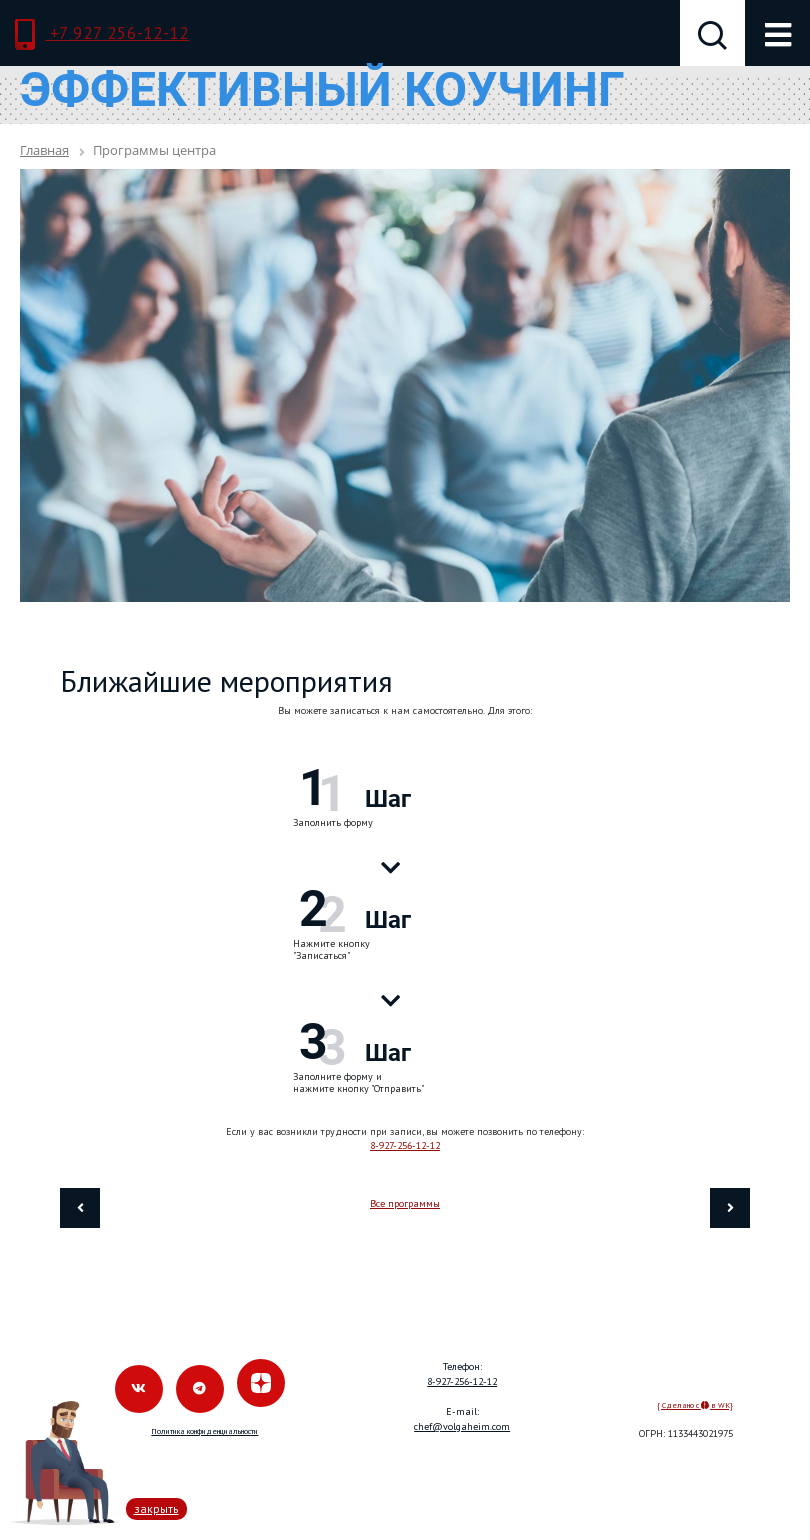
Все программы (405, 1203)
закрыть (156, 1508)
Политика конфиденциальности (204, 1431)
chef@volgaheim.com (462, 1426)
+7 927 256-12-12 (102, 35)
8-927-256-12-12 (405, 1145)
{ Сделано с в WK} (695, 1405)
